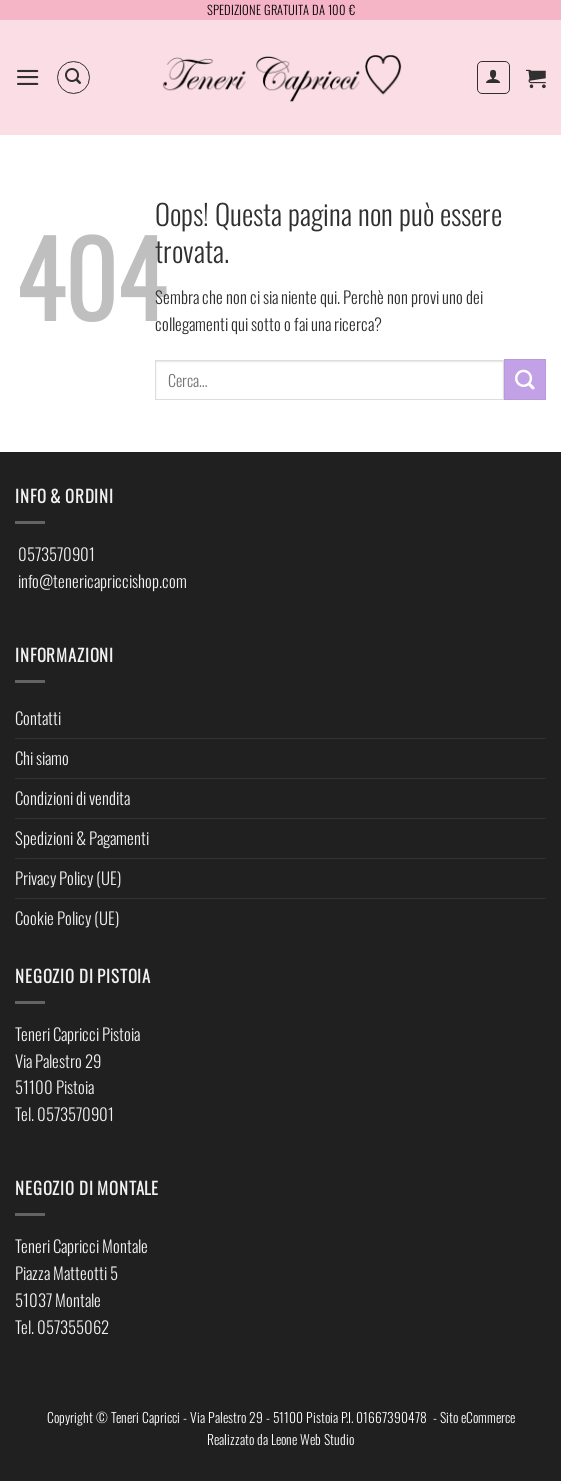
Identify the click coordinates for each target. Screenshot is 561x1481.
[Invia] (525, 379)
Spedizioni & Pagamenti (82, 837)
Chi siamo (42, 757)
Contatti (38, 717)
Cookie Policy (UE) (67, 917)
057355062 (73, 1326)
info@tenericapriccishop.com (102, 580)
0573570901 (56, 553)
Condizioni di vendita (72, 797)
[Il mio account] (494, 78)
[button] (28, 77)
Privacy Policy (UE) (68, 877)
